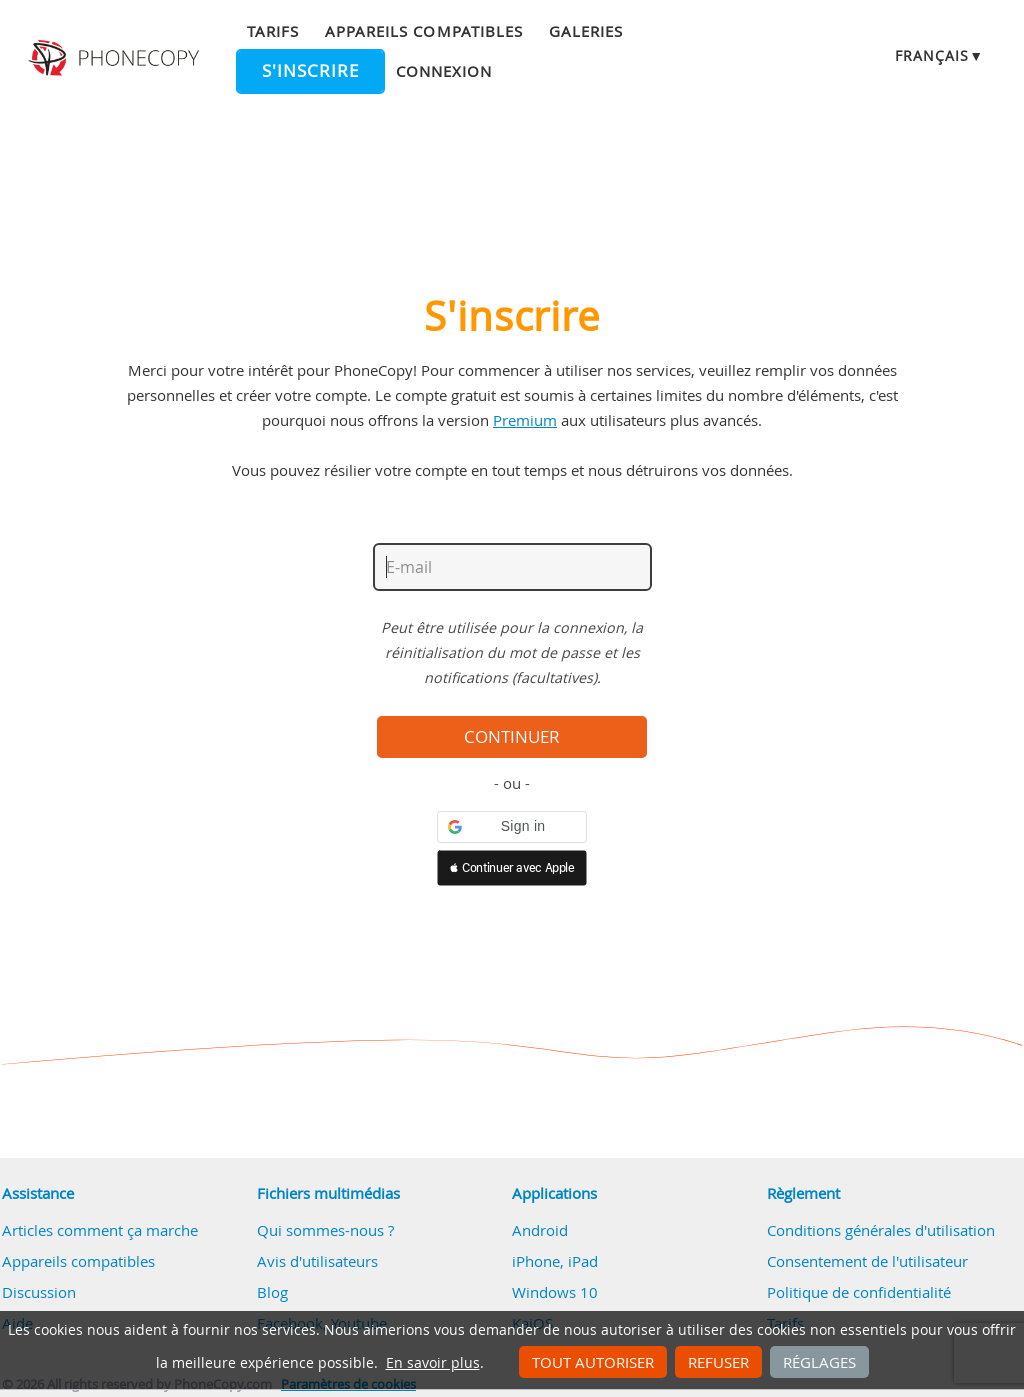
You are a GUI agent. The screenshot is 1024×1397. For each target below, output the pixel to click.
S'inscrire (310, 71)
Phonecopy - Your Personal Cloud (116, 58)
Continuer (512, 737)
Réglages (819, 1362)
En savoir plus (433, 1363)
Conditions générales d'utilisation (881, 1230)
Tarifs (273, 31)
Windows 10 (555, 1292)
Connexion (444, 71)
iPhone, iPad (555, 1261)
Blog (272, 1292)
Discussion (39, 1292)
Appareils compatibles (424, 31)
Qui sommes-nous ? (325, 1230)
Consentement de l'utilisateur (867, 1261)
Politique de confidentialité (859, 1292)
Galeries (586, 31)
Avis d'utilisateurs (317, 1261)
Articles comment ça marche (100, 1230)
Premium (525, 420)
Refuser (718, 1362)
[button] (512, 827)
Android (540, 1230)
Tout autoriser (593, 1362)
